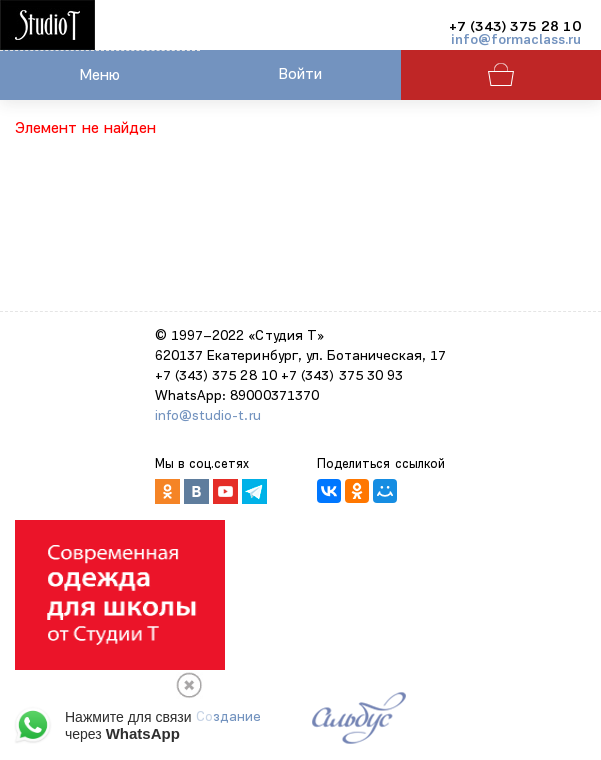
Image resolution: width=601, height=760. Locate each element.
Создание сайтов (228, 727)
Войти (300, 75)
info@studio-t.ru (208, 416)
